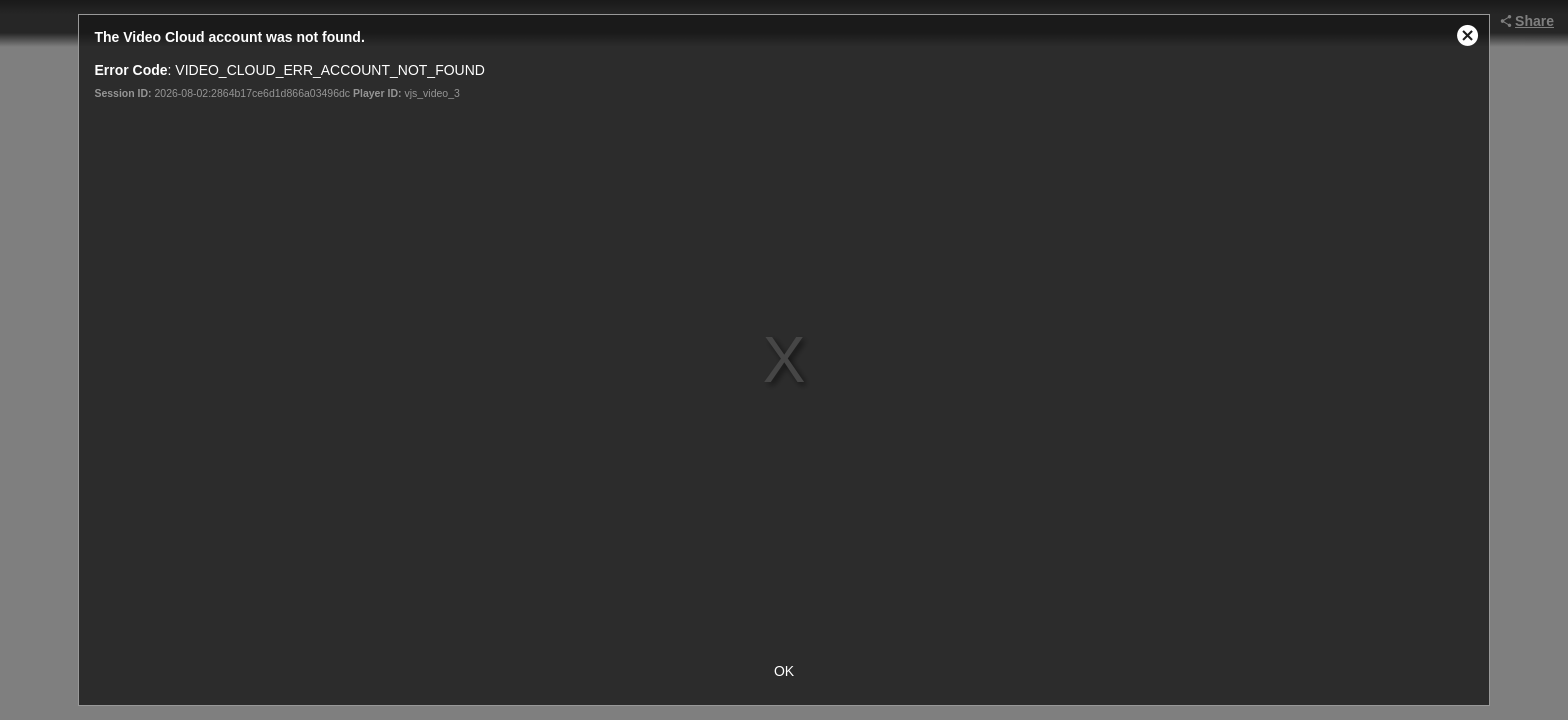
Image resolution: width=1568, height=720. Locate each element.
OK (784, 671)
